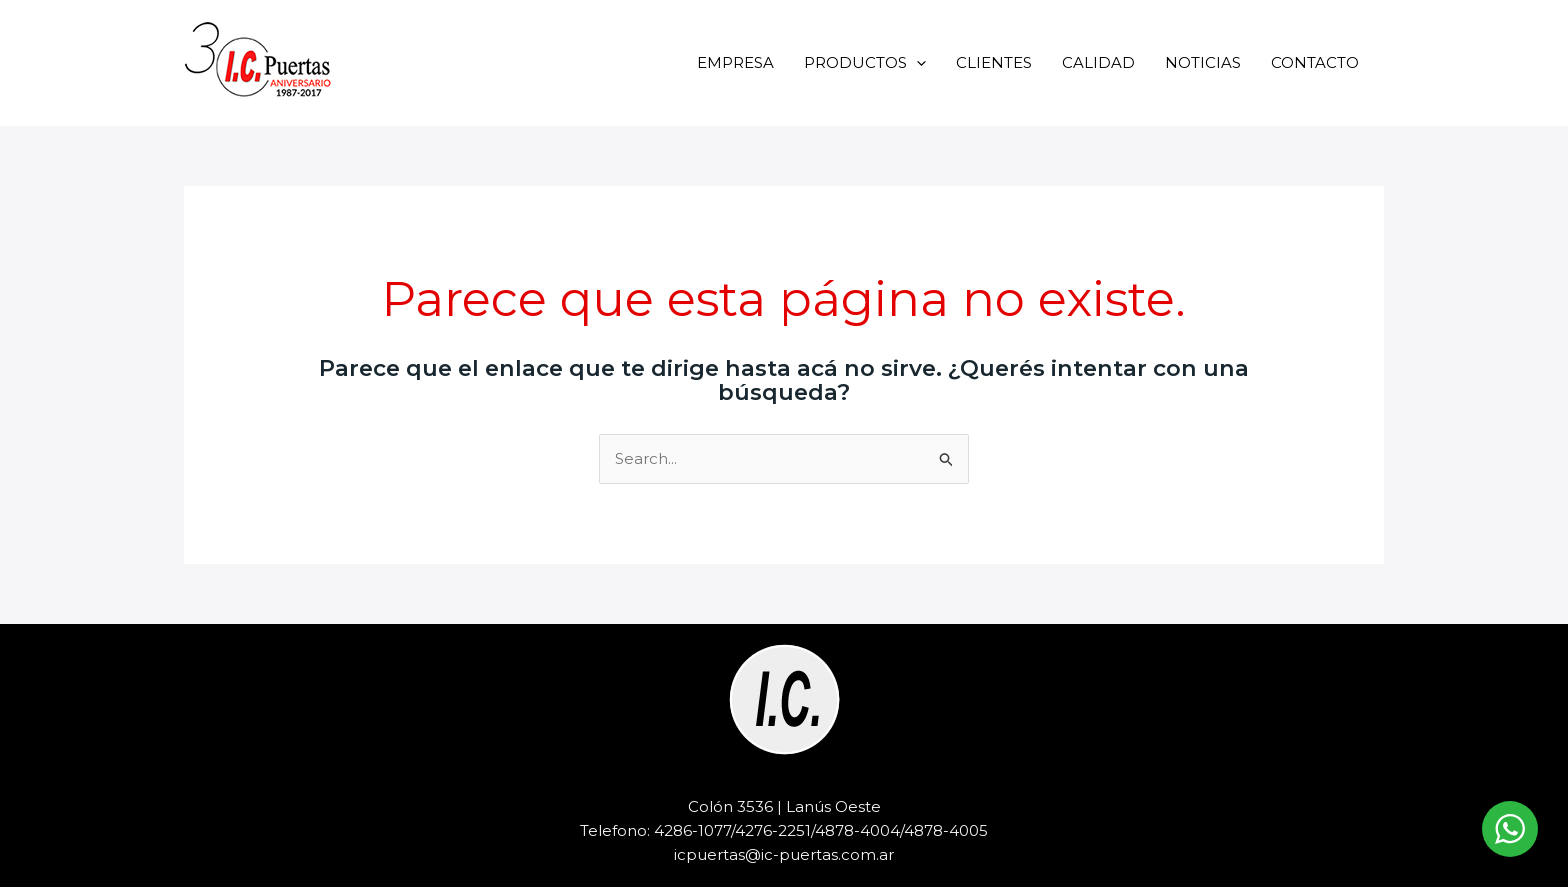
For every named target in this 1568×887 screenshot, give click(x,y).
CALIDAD (1098, 62)
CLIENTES (994, 62)
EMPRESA (735, 62)
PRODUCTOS (865, 62)
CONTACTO (1315, 62)
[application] (916, 62)
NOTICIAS (1203, 62)
